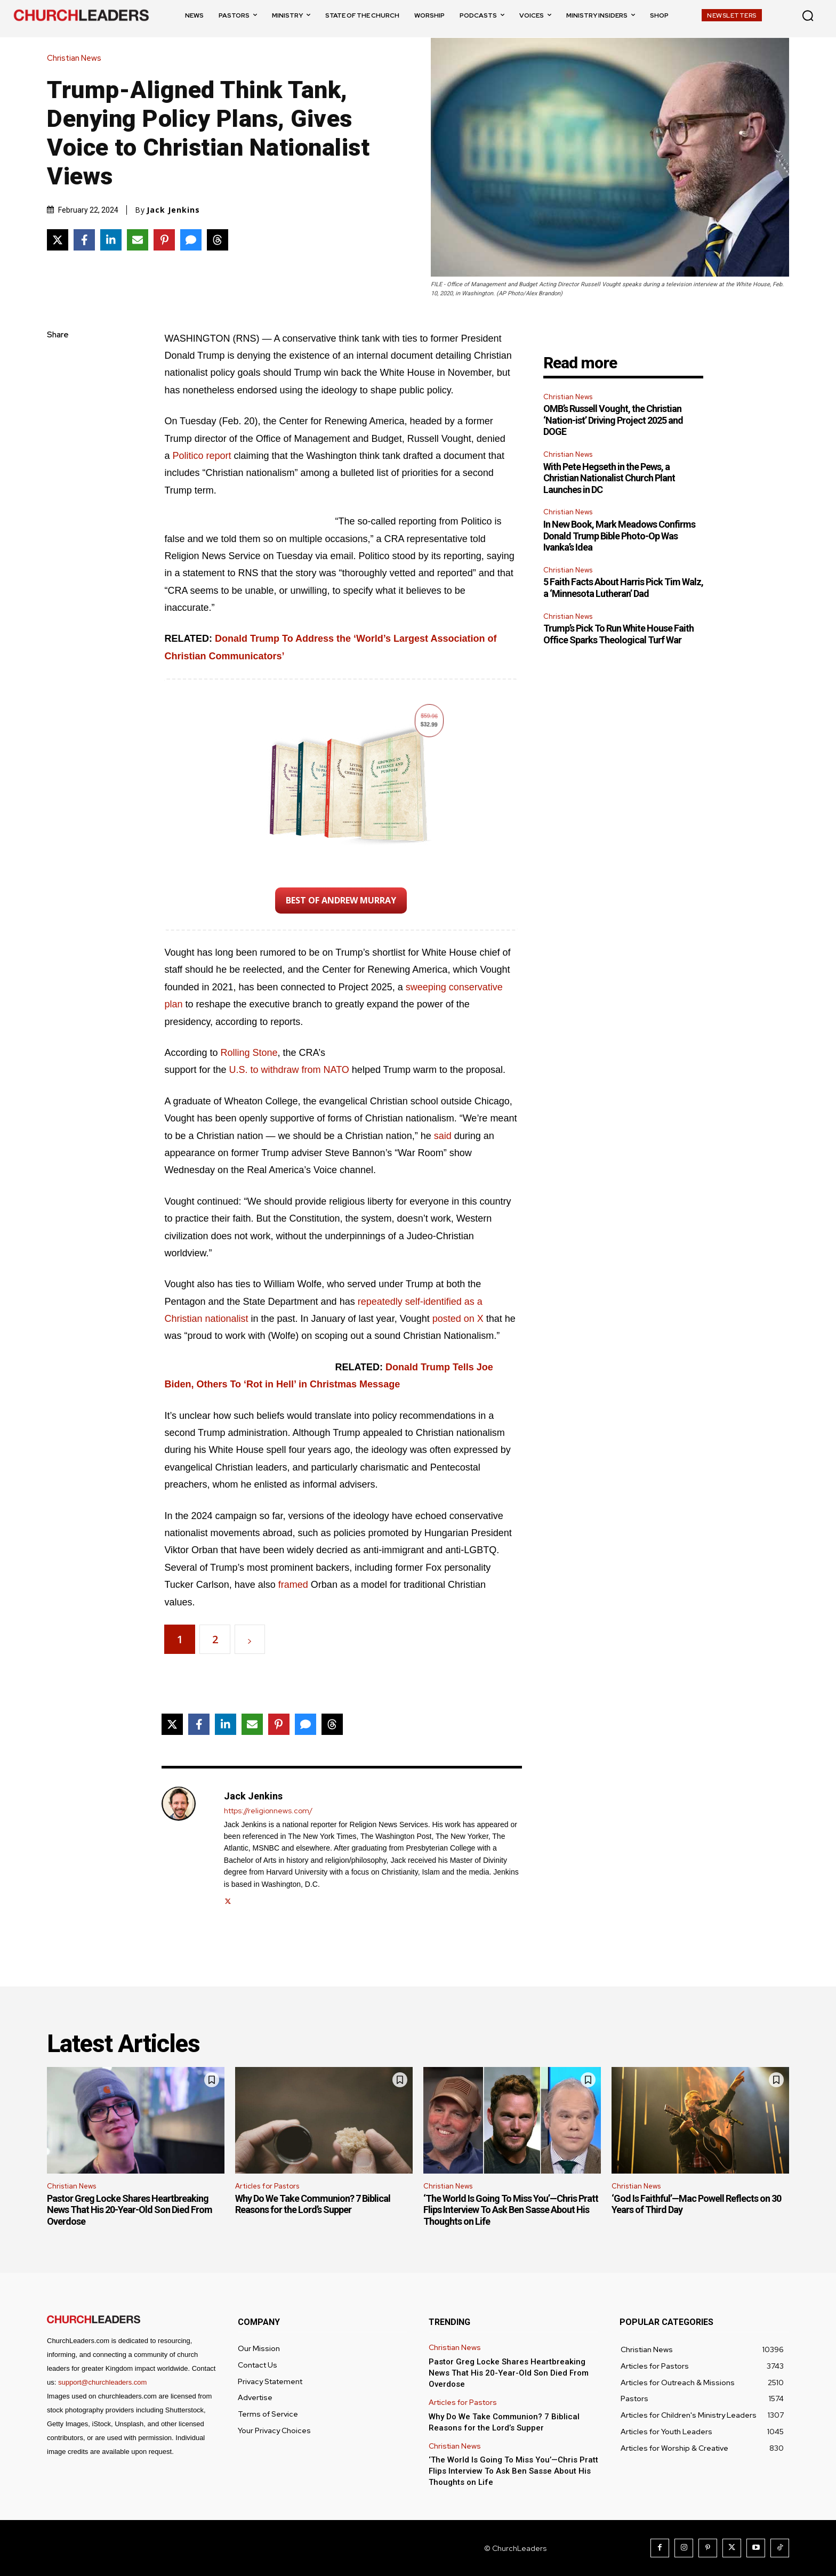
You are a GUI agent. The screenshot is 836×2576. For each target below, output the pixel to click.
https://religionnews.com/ (268, 1810)
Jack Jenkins (173, 210)
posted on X (458, 1318)
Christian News (77, 58)
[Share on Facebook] (84, 240)
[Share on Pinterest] (164, 240)
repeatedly (380, 1301)
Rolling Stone (248, 1052)
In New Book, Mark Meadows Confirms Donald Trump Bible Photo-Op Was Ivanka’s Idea (619, 536)
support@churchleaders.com (102, 2382)
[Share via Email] (137, 240)
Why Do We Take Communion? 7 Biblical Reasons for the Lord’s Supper (312, 2204)
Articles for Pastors (267, 2186)
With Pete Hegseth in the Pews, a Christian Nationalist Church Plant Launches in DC (609, 478)
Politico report (201, 455)
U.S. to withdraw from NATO (289, 1069)
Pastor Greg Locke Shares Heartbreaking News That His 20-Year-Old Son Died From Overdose (129, 2210)
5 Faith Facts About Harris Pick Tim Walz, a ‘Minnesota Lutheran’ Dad (623, 587)
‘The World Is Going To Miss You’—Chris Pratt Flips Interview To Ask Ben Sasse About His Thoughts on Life (510, 2210)
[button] (807, 15)
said (443, 1135)
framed (293, 1584)
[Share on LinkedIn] (111, 240)
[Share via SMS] (191, 240)
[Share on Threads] (217, 240)
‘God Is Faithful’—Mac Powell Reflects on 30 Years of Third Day (696, 2204)
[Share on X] (57, 240)
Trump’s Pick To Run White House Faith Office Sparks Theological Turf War (618, 634)
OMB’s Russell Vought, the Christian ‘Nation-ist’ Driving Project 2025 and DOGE (613, 420)
